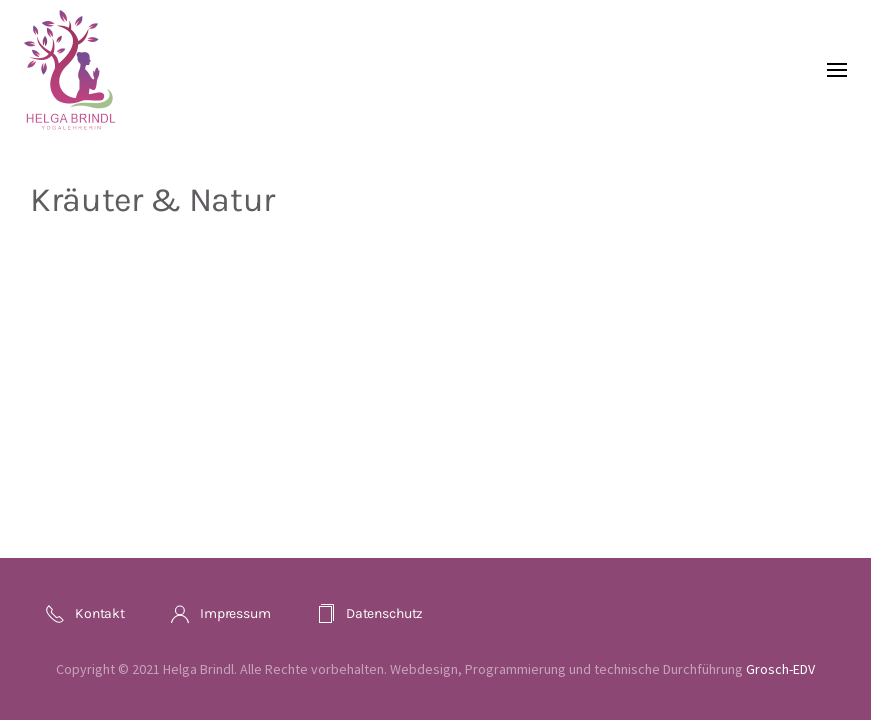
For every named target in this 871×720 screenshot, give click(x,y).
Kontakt (85, 614)
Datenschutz (369, 614)
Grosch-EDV (780, 669)
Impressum (220, 614)
